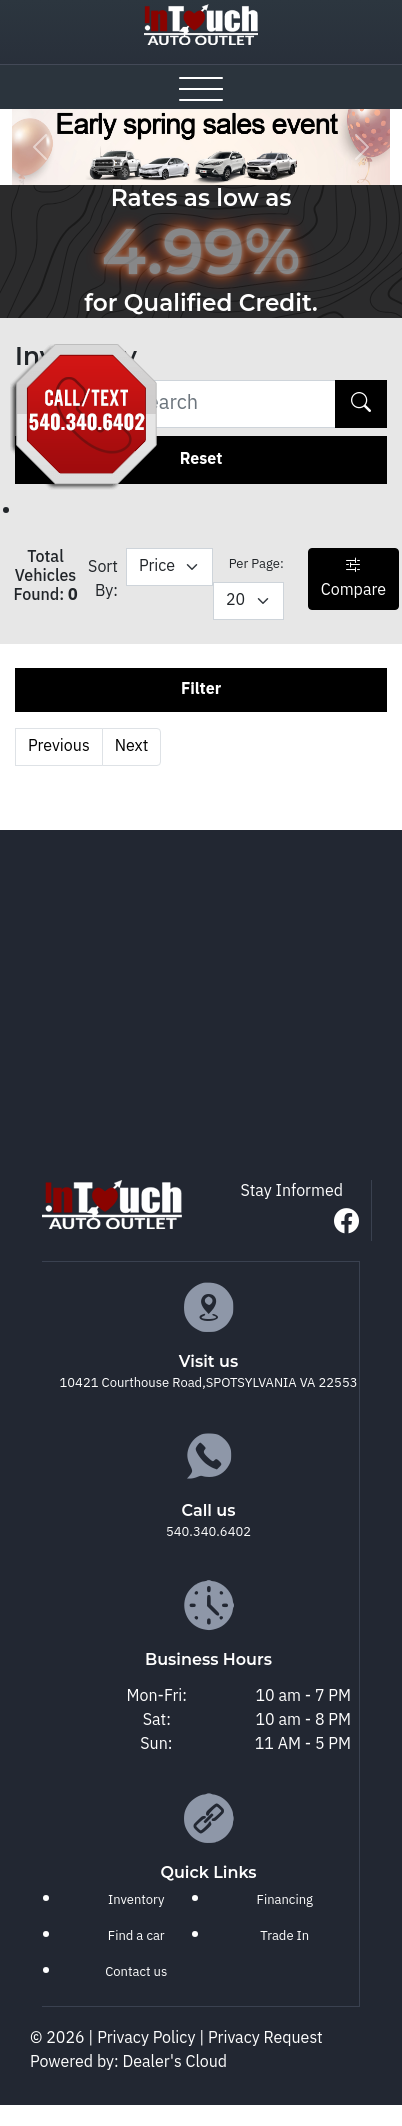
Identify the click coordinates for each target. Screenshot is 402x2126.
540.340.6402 (208, 1532)
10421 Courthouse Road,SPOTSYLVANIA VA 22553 (209, 1383)
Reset (201, 459)
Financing (285, 1900)
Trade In (284, 1936)
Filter (201, 689)
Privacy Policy (148, 2038)
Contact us (136, 1972)
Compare (353, 578)
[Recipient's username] (175, 404)
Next (132, 746)
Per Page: (256, 564)
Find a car (136, 1936)
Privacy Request (265, 2038)
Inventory (136, 1900)
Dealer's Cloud (175, 2062)
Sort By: (103, 579)
